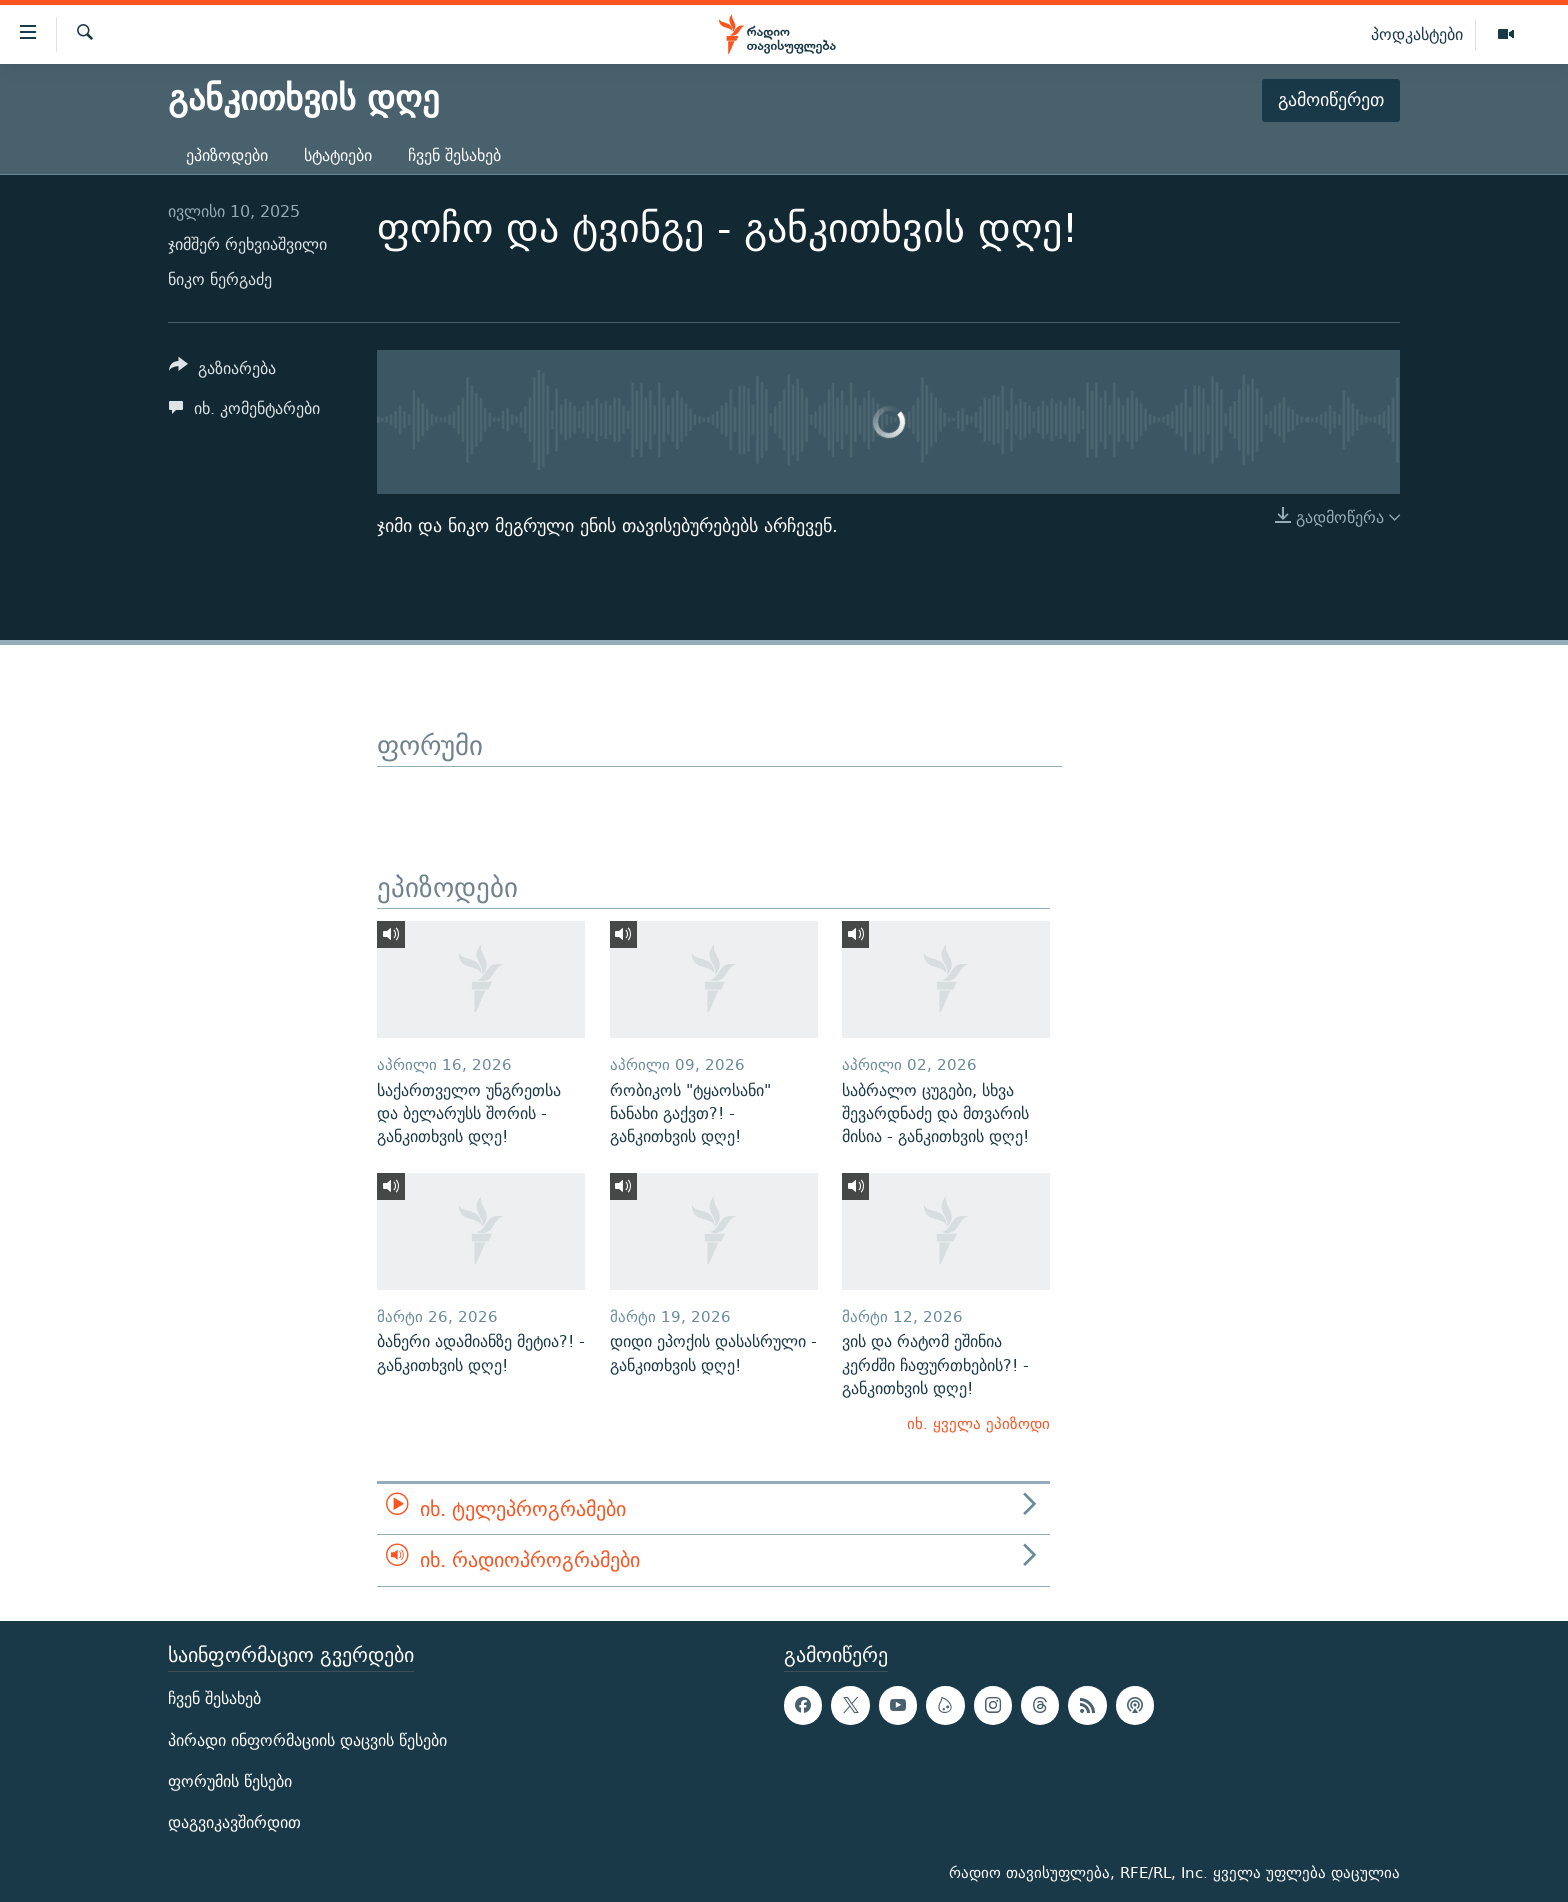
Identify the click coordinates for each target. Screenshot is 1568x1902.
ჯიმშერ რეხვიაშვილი (247, 244)
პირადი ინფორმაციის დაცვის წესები (307, 1739)
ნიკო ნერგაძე (220, 279)
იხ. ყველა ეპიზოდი (978, 1423)
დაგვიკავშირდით (234, 1821)
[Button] (222, 371)
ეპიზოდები (227, 155)
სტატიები (338, 155)
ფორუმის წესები (230, 1780)
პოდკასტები (1417, 34)
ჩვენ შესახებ (454, 155)
